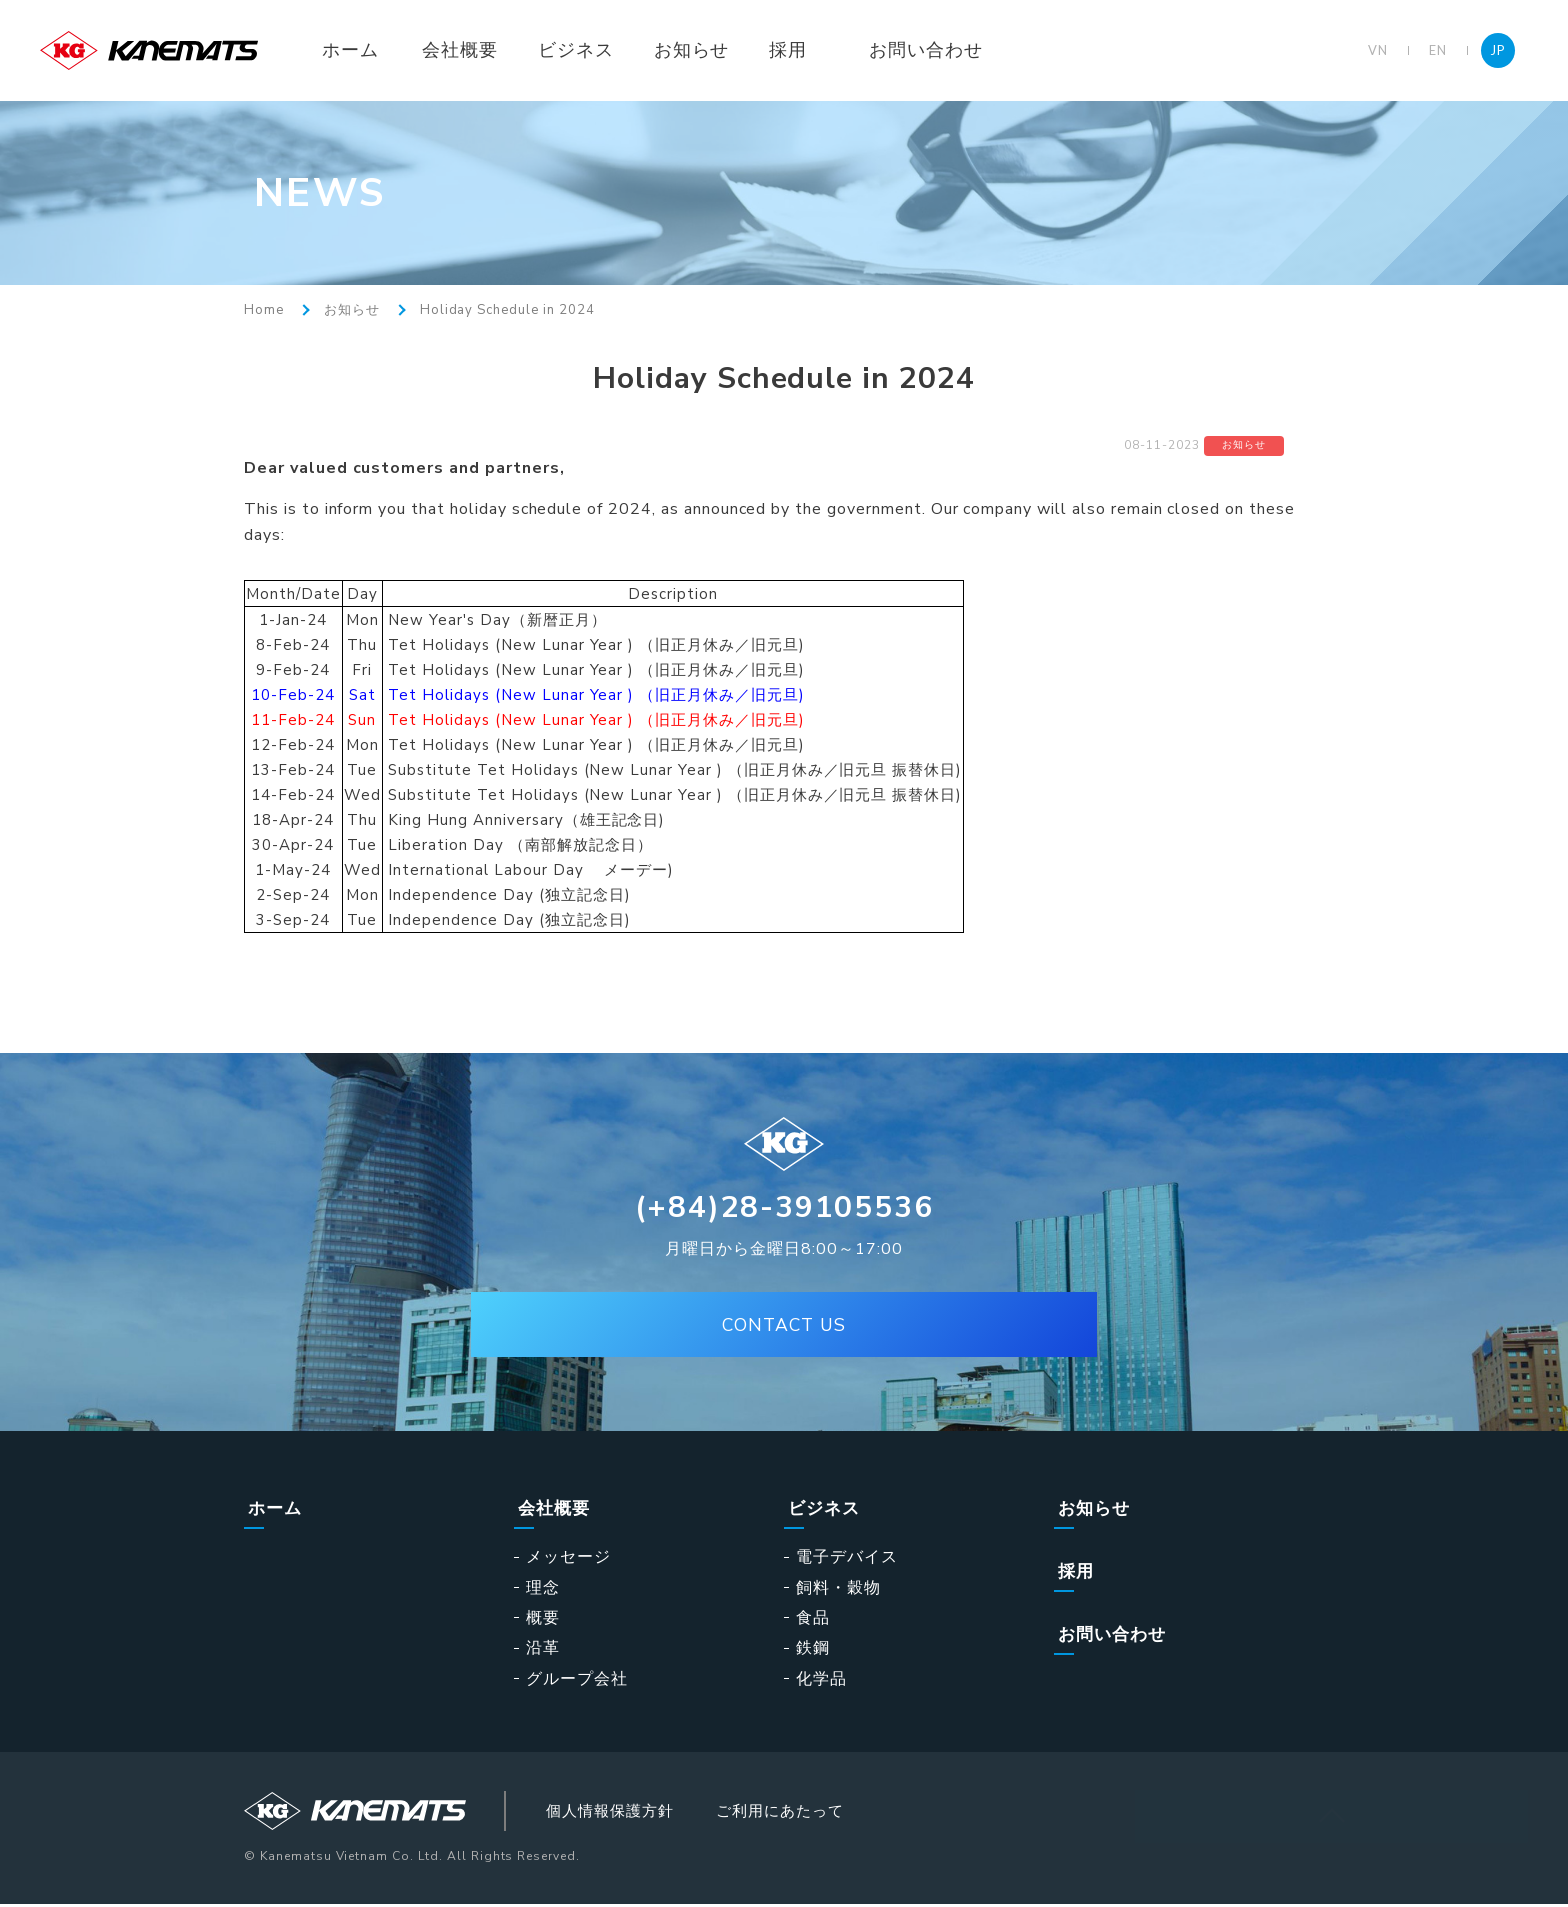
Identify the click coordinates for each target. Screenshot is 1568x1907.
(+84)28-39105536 (784, 1207)
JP (1498, 50)
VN (1378, 50)
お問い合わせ (949, 50)
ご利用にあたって (818, 1812)
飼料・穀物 (838, 1587)
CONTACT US (784, 1329)
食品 (813, 1617)
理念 (543, 1587)
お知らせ (714, 50)
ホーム (372, 50)
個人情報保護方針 (634, 1812)
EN (1438, 50)
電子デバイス (847, 1557)
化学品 (821, 1678)
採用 (811, 50)
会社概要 (482, 50)
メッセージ (568, 1557)
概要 (543, 1617)
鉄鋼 (813, 1648)
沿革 (543, 1648)
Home (264, 310)
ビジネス (598, 50)
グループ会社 (577, 1678)
